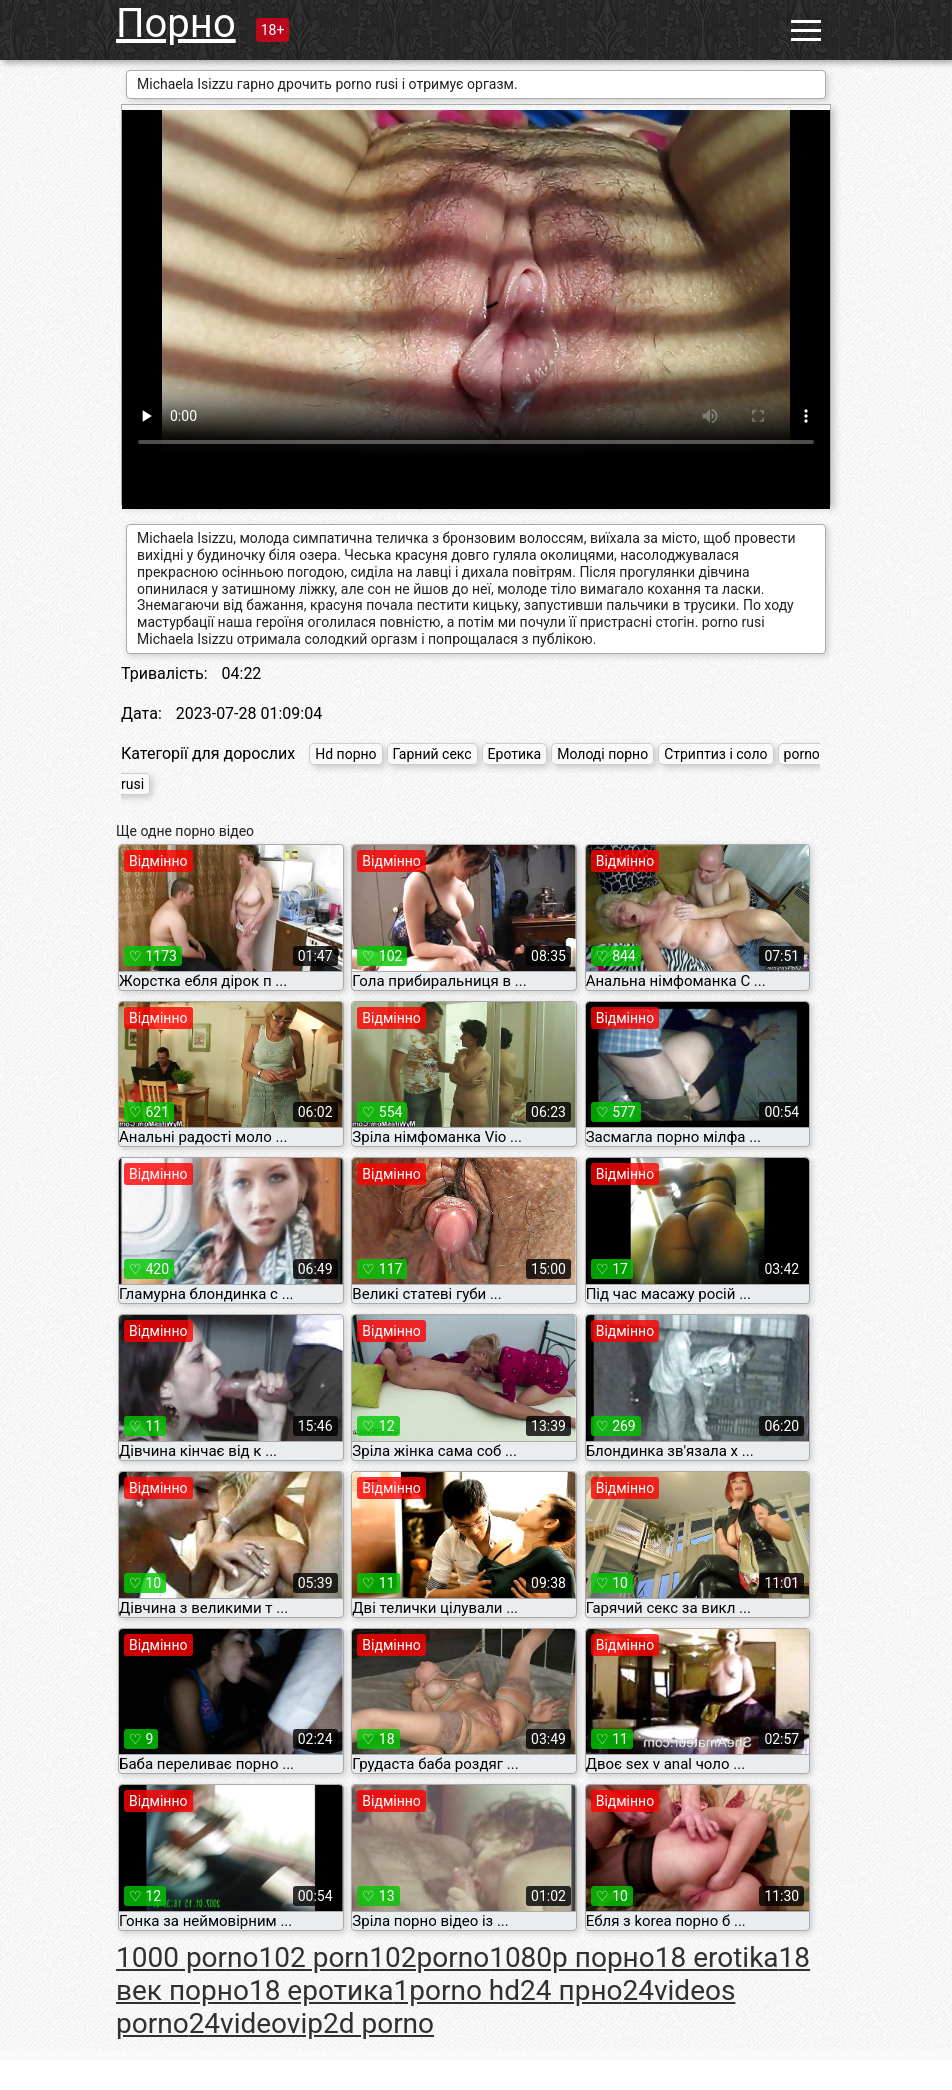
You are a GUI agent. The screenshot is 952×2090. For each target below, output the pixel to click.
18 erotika (717, 1957)
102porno (429, 1957)
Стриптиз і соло (715, 754)
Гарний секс (432, 754)
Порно (176, 23)
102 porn (314, 1957)
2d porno (378, 2023)
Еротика (515, 754)
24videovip (256, 2023)
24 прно (571, 1990)
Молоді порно (602, 754)
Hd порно (345, 754)
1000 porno (187, 1957)
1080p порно (572, 1957)
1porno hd (457, 1990)
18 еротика (321, 1990)
